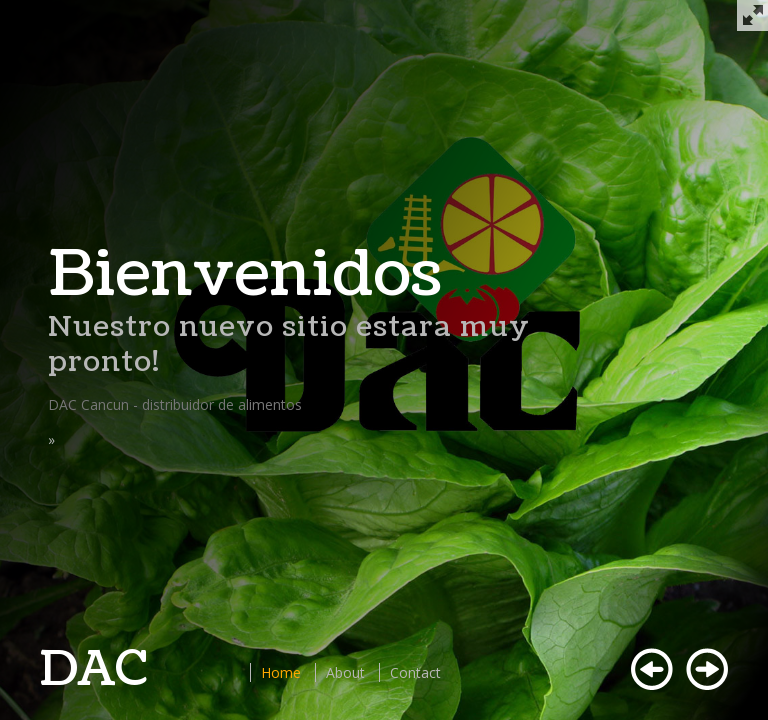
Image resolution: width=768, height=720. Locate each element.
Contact (415, 672)
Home (281, 672)
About (345, 672)
